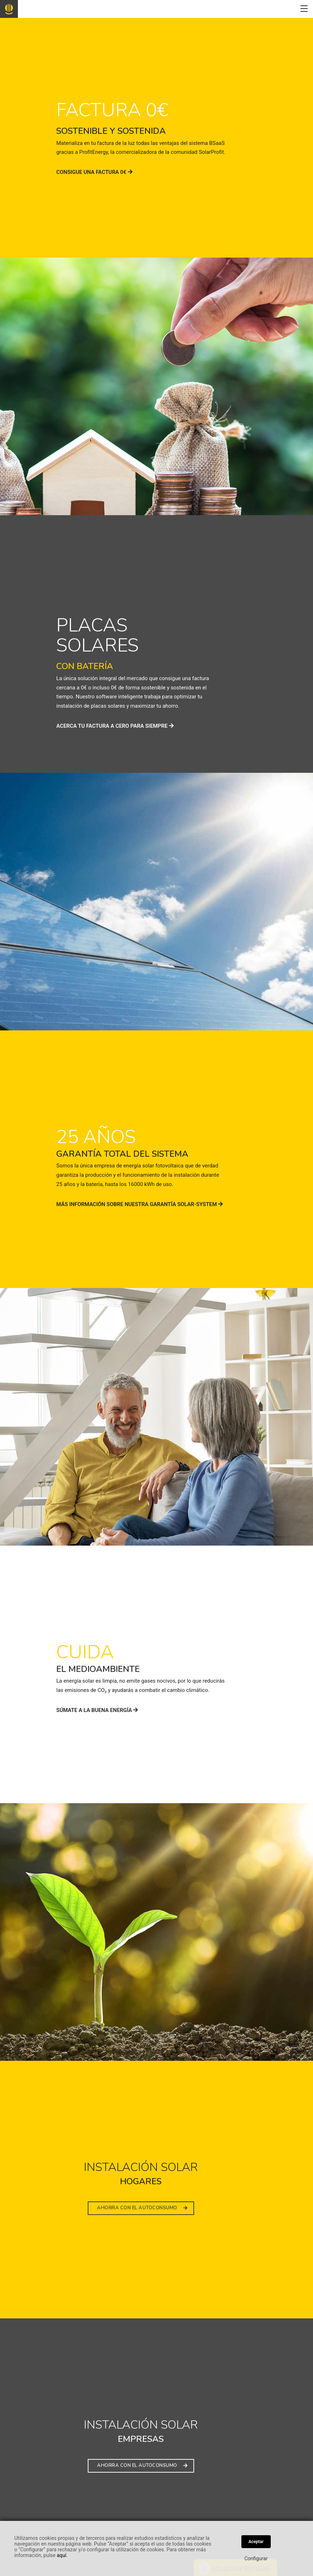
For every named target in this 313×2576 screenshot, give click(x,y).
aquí (61, 2555)
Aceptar (256, 2541)
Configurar (256, 2558)
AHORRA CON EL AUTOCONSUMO (142, 2208)
